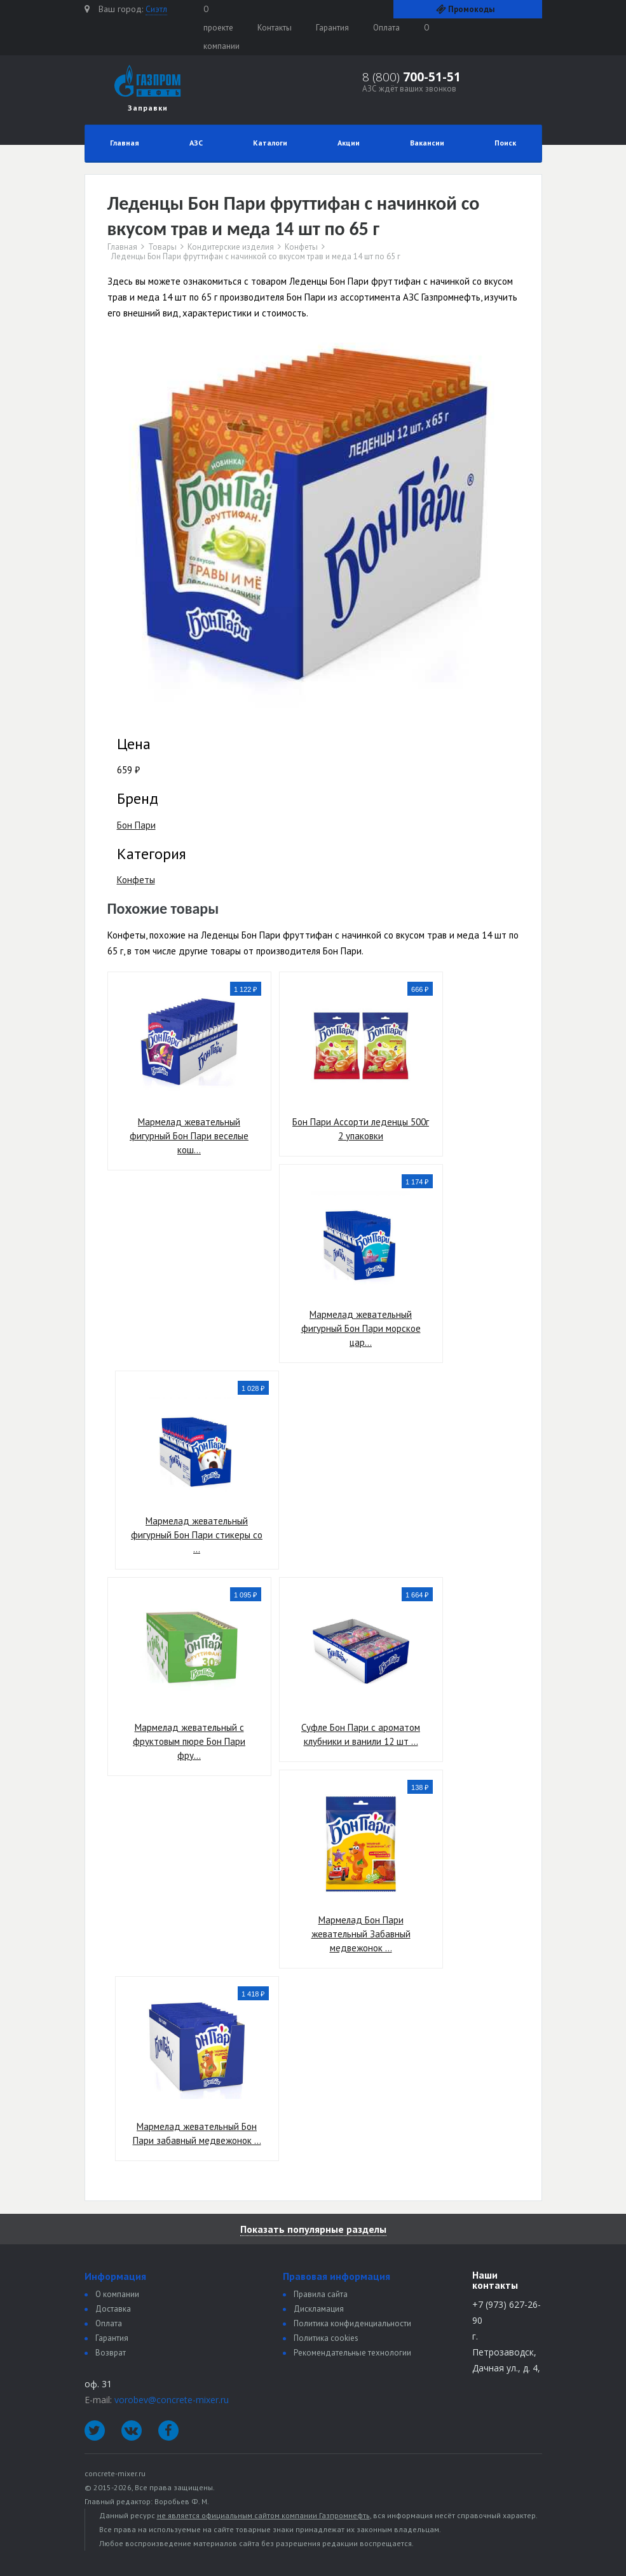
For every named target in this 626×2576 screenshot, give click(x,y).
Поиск (505, 142)
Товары (162, 247)
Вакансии (427, 142)
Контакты (274, 27)
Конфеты (301, 247)
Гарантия (332, 27)
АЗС (196, 142)
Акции (348, 142)
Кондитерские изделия (230, 247)
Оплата (386, 27)
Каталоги (270, 142)
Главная (124, 142)
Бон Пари (136, 825)
